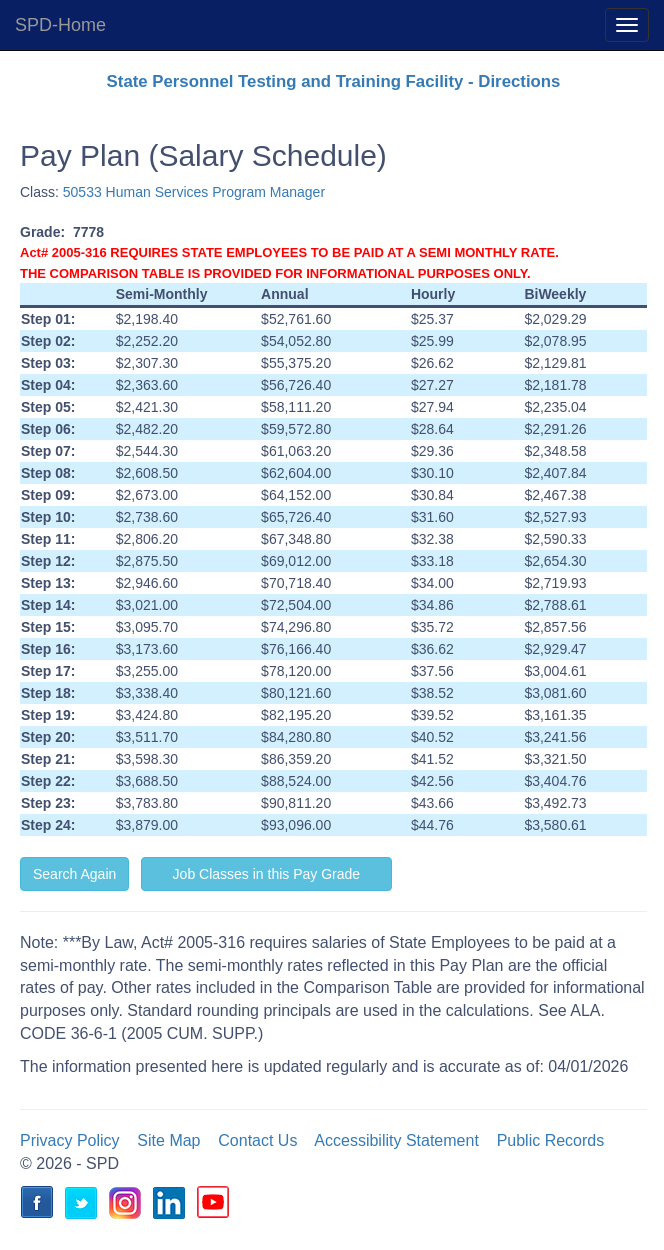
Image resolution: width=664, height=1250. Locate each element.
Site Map (168, 1140)
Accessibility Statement (396, 1140)
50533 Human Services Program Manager (194, 192)
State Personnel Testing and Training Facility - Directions (334, 81)
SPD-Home (60, 25)
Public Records (551, 1140)
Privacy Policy (70, 1140)
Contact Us (257, 1140)
